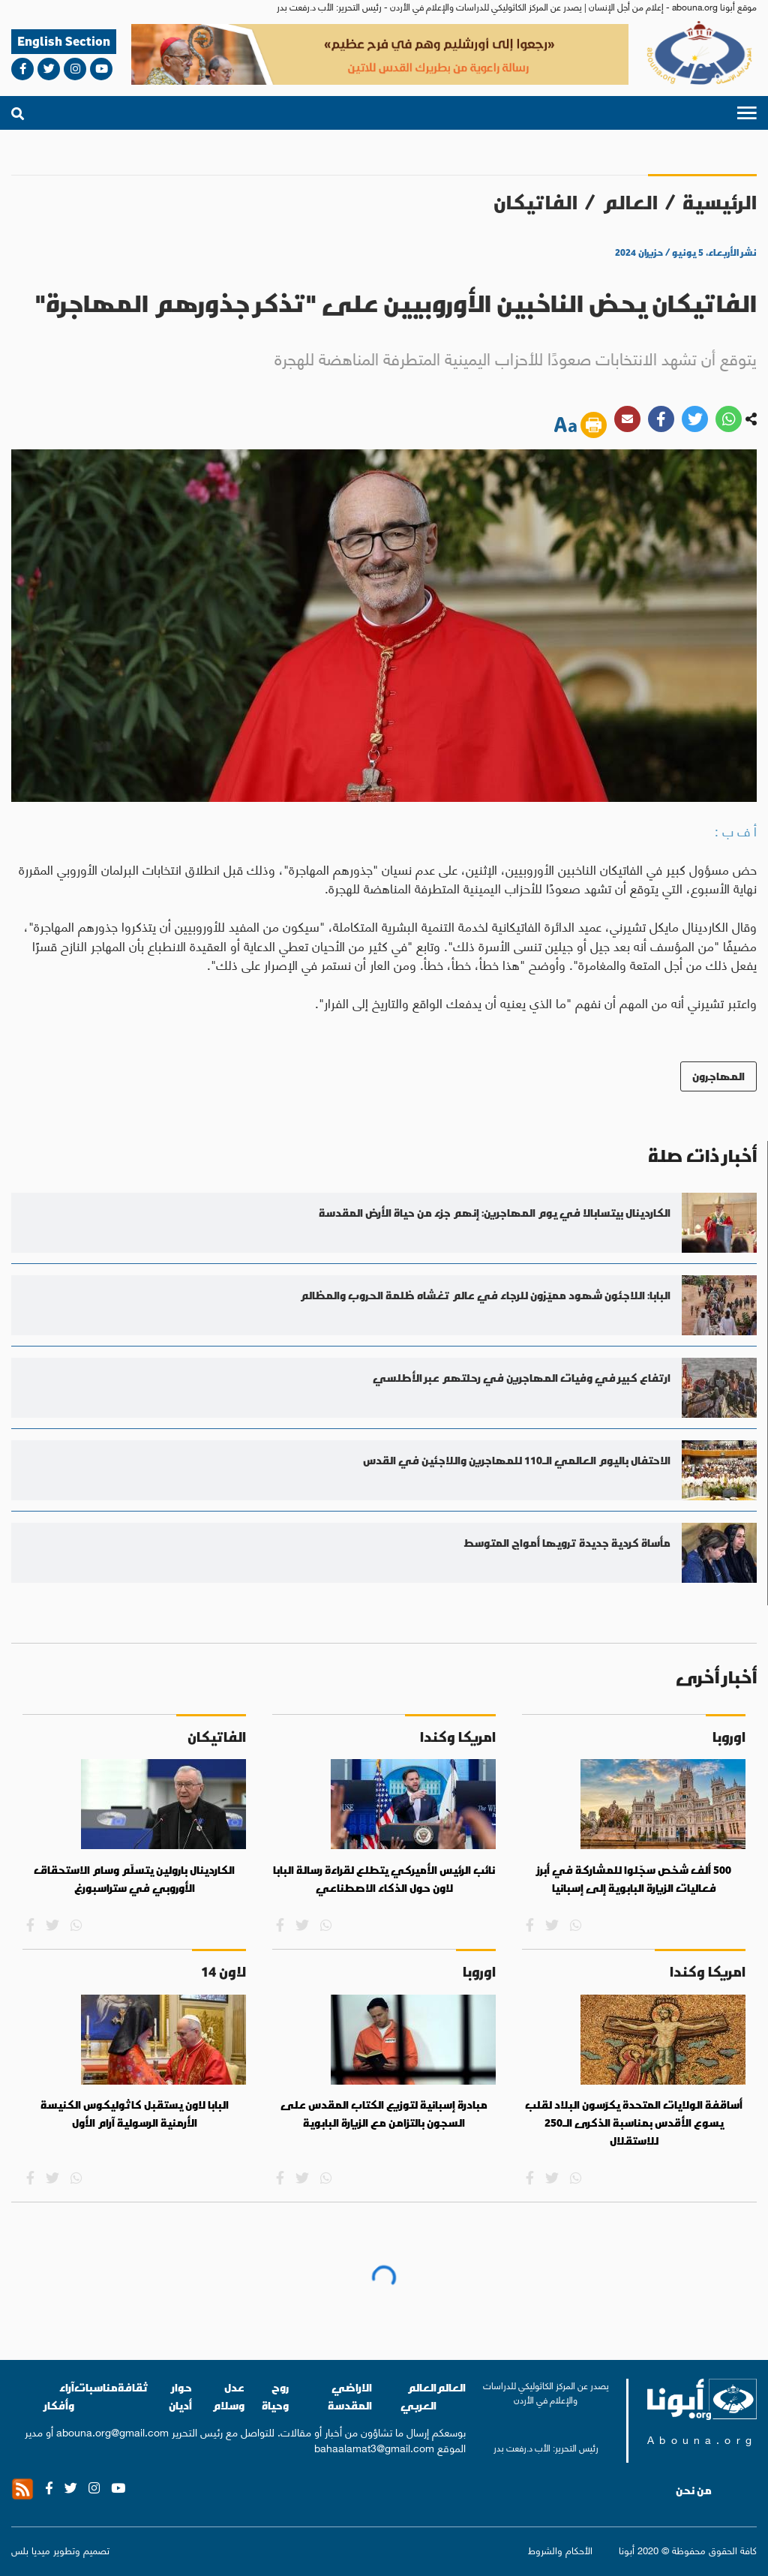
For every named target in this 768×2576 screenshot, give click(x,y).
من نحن (694, 2490)
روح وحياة (275, 2396)
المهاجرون (718, 1076)
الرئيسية (719, 202)
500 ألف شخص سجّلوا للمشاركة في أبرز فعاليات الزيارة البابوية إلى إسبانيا (634, 1879)
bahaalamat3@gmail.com (374, 2447)
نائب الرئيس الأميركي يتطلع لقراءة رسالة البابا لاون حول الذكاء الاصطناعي (384, 1879)
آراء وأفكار (59, 2396)
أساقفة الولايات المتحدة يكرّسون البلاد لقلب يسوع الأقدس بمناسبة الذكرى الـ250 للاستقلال (633, 2122)
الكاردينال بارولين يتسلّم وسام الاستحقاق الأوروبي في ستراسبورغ (134, 1879)
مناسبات (96, 2387)
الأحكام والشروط (560, 2549)
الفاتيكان (536, 202)
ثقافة (133, 2387)
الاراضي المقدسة (350, 2396)
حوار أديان (180, 2396)
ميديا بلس (30, 2549)
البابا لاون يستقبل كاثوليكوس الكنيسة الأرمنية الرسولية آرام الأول (134, 2114)
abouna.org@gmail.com (112, 2431)
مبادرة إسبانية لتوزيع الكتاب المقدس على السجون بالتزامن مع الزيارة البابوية (384, 2114)
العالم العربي (418, 2396)
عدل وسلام (228, 2396)
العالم (630, 202)
